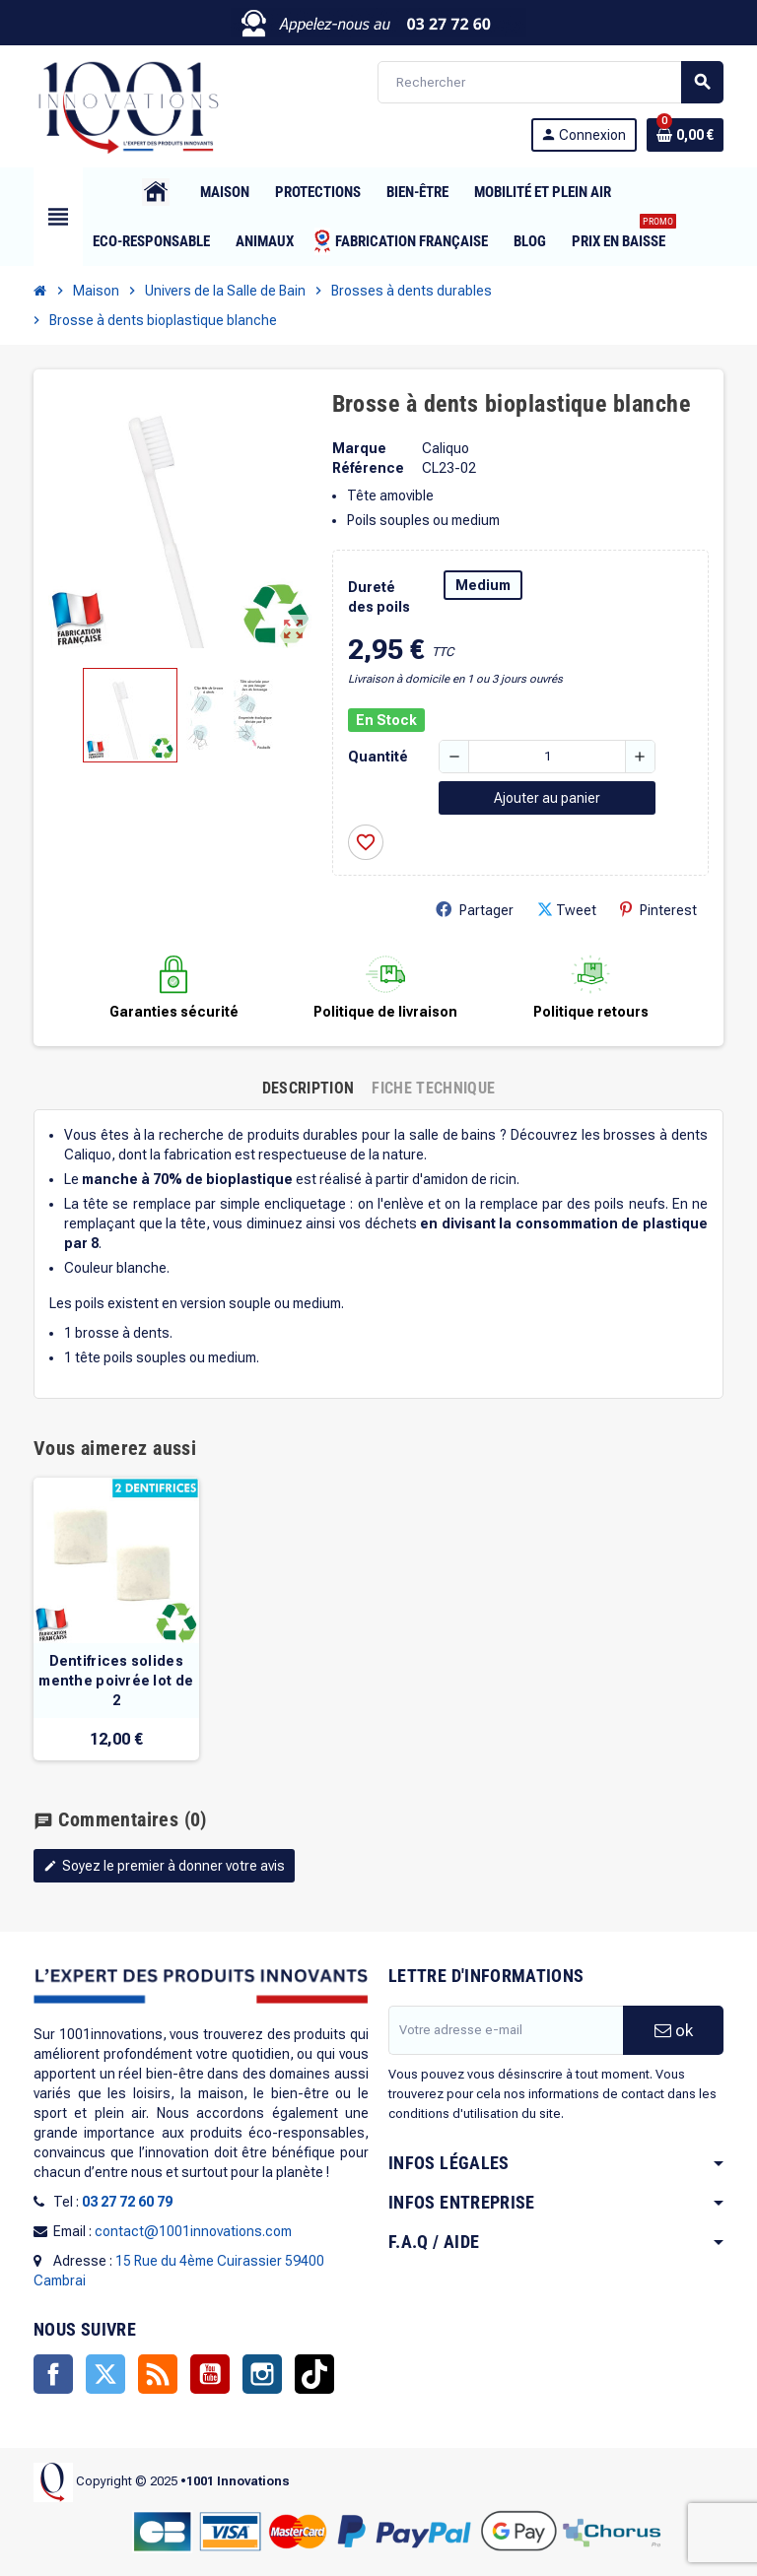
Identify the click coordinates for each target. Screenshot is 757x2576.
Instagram (262, 2374)
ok (673, 2030)
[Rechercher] (550, 82)
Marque (359, 448)
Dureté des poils (379, 597)
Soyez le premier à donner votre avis (164, 1866)
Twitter (105, 2374)
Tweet (566, 909)
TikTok (314, 2374)
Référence (368, 468)
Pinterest (658, 909)
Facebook (53, 2374)
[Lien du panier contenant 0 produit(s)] (685, 135)
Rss (157, 2374)
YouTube (210, 2374)
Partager (475, 909)
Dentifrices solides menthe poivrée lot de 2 (115, 1680)
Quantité (378, 756)
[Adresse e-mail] (505, 2030)
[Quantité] (547, 756)
